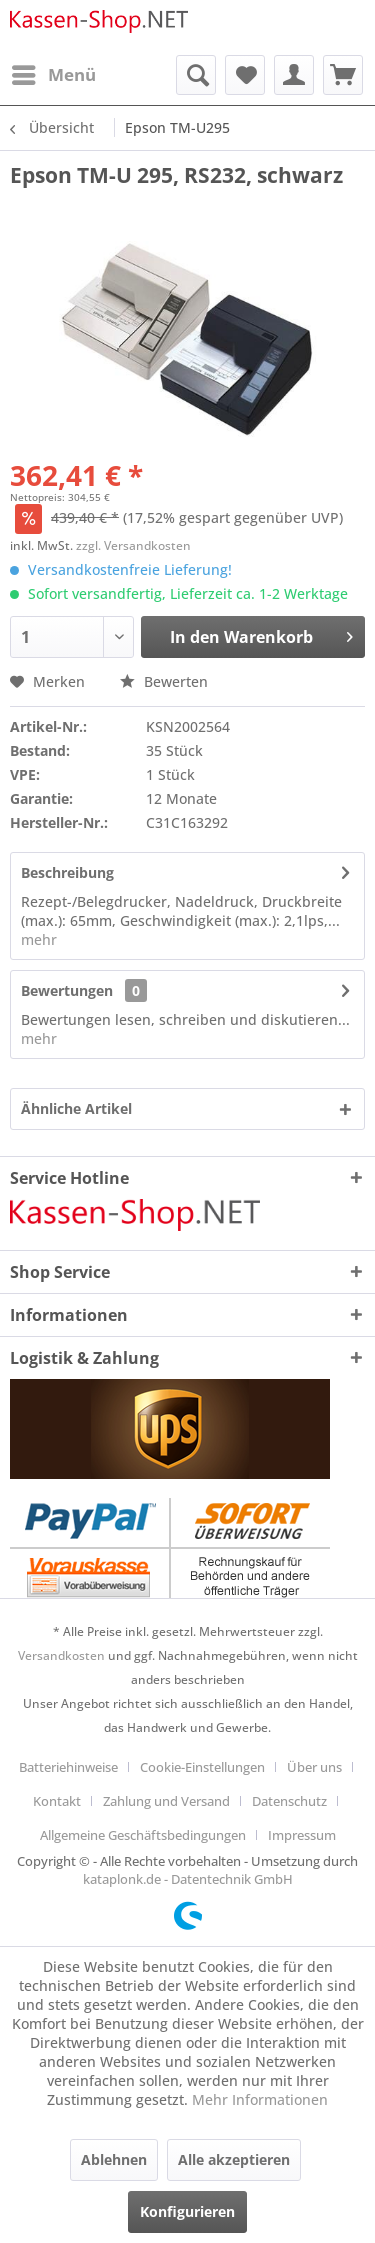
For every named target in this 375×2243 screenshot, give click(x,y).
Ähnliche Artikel (76, 1108)
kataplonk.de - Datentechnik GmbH (188, 1879)
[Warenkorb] (343, 75)
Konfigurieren (187, 2211)
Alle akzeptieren (234, 2159)
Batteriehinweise (68, 1767)
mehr (39, 939)
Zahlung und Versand (166, 1801)
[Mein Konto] (294, 75)
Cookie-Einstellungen (202, 1767)
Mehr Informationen (260, 2099)
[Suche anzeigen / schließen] (196, 75)
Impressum (302, 1835)
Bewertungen (67, 990)
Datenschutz (289, 1801)
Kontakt (57, 1801)
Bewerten (164, 681)
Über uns (314, 1767)
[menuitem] (53, 75)
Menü (54, 72)
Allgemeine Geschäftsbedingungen (143, 1835)
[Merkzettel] (245, 75)
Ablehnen (114, 2159)
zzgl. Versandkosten (133, 545)
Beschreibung (67, 872)
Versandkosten (61, 1655)
